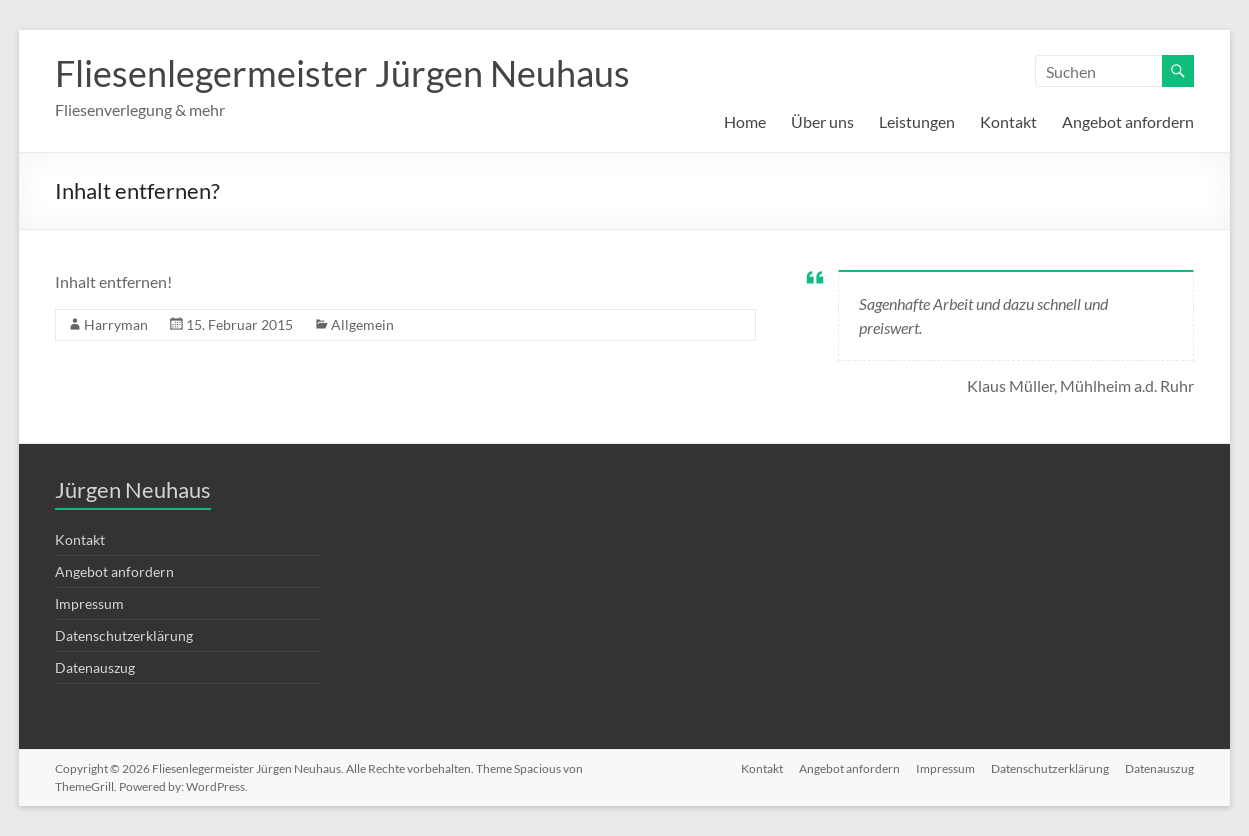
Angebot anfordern (1128, 121)
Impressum (89, 603)
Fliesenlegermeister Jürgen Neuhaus (342, 73)
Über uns (822, 121)
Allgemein (362, 324)
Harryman (116, 324)
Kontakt (1008, 121)
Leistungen (917, 121)
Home (745, 121)
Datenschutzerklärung (124, 635)
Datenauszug (95, 667)
